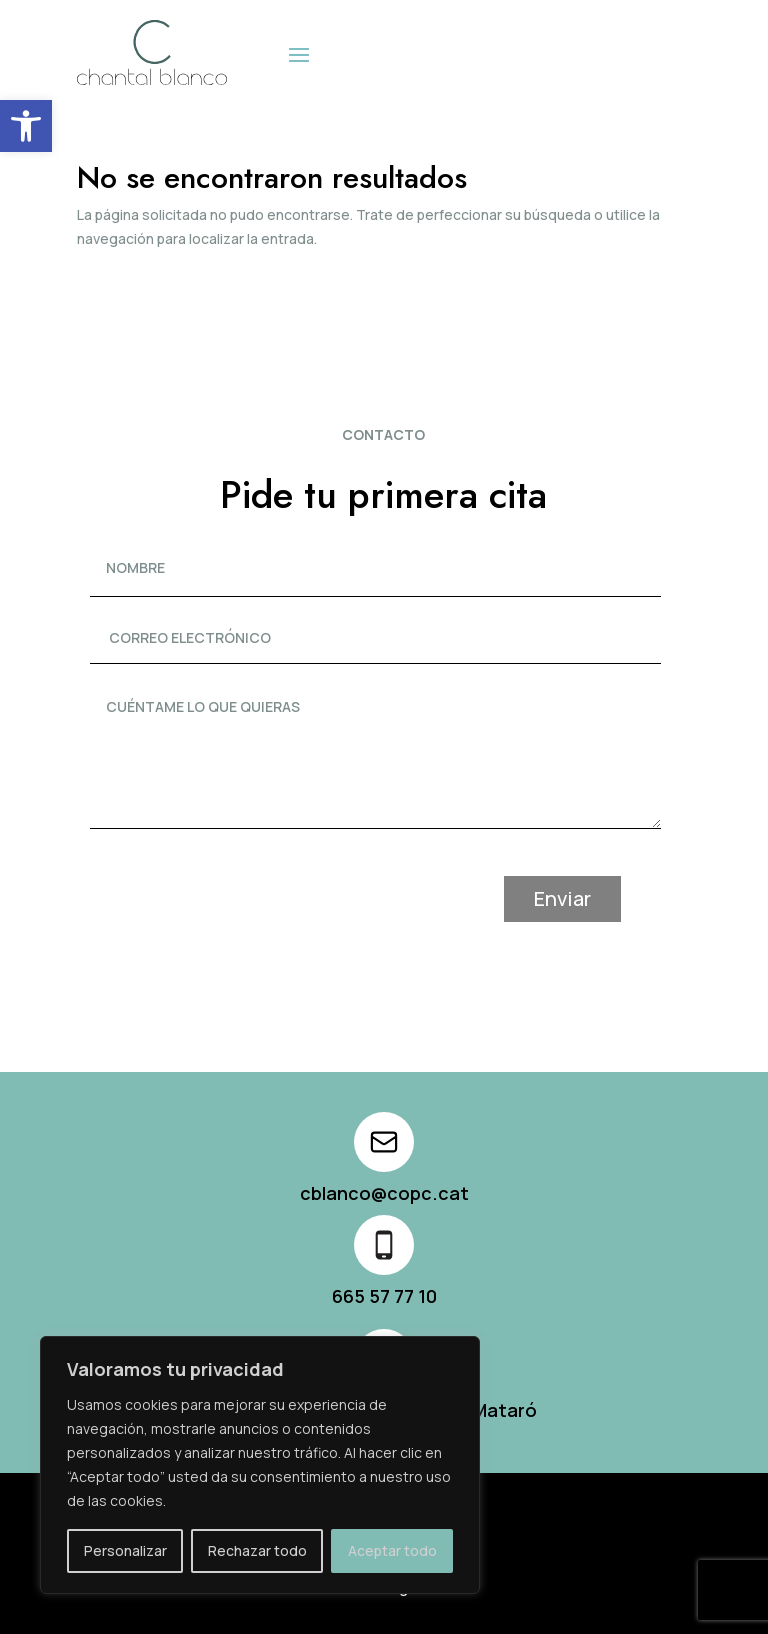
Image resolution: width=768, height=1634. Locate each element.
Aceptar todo (392, 1550)
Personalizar (125, 1550)
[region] (260, 1465)
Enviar (602, 898)
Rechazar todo (257, 1550)
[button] (26, 126)
